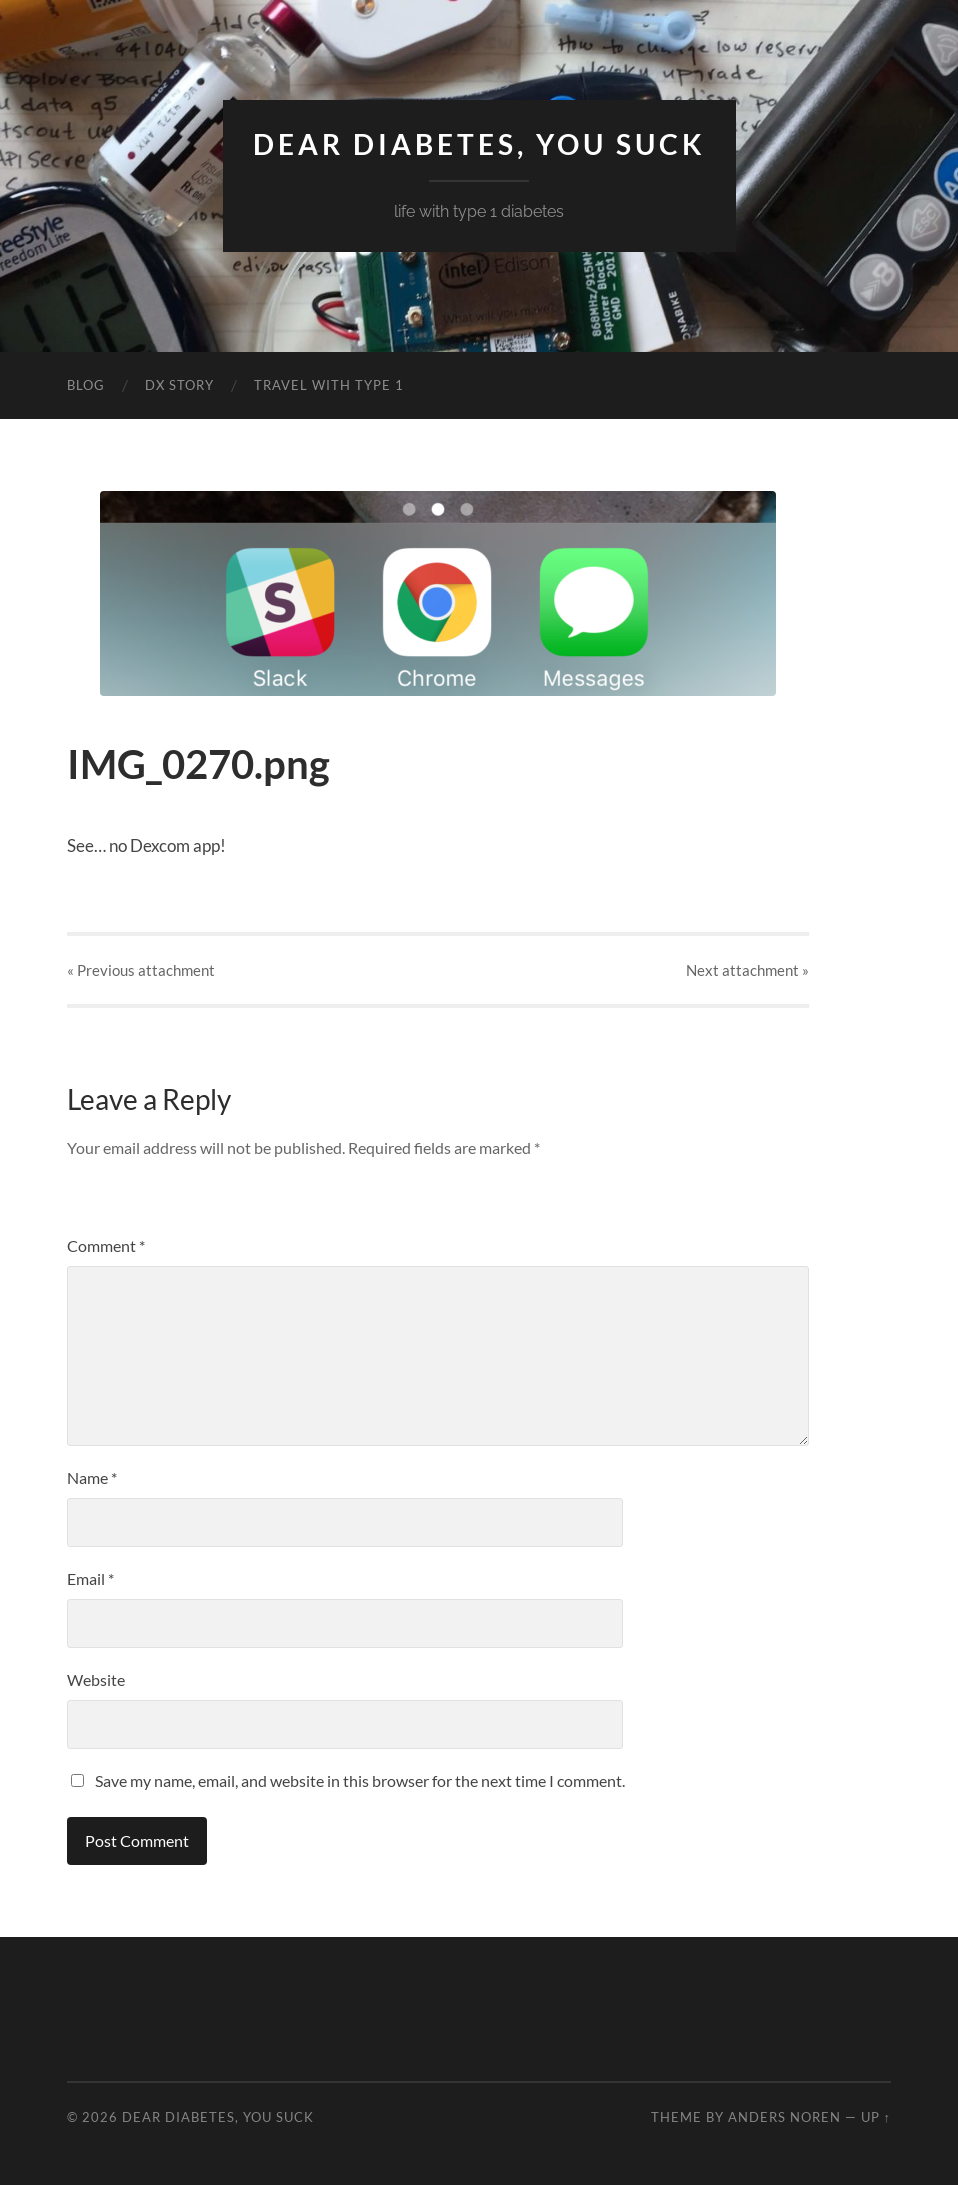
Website (96, 1679)
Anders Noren (784, 2117)
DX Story (179, 385)
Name (92, 1477)
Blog (86, 385)
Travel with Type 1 (329, 385)
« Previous (141, 970)
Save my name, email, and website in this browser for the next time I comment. (360, 1780)
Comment (106, 1245)
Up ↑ (876, 2117)
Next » (747, 970)
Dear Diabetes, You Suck (479, 144)
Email (90, 1578)
